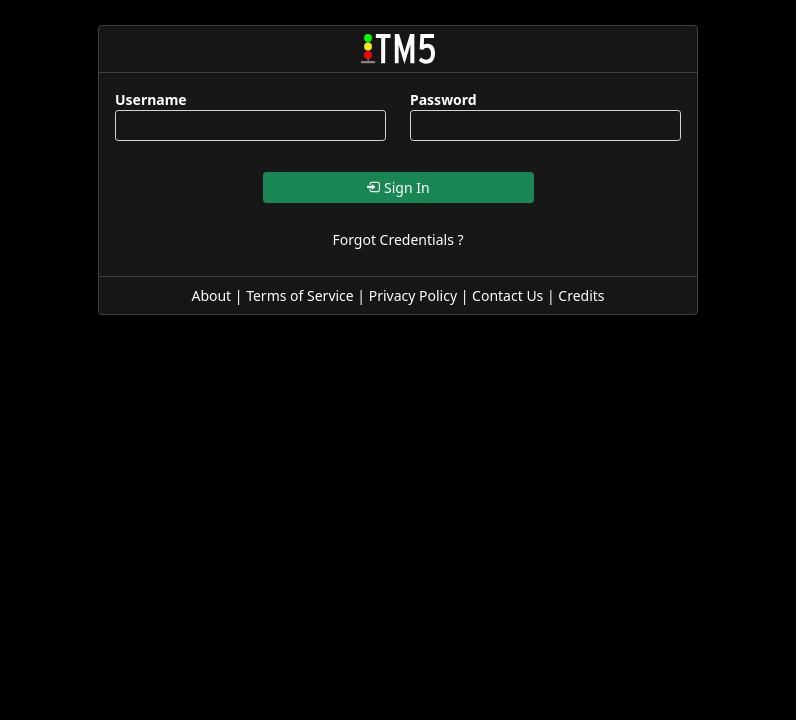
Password (443, 99)
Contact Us (507, 295)
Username (151, 99)
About (211, 295)
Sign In (397, 187)
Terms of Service (300, 295)
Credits (581, 295)
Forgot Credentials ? (397, 239)
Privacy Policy (413, 295)
